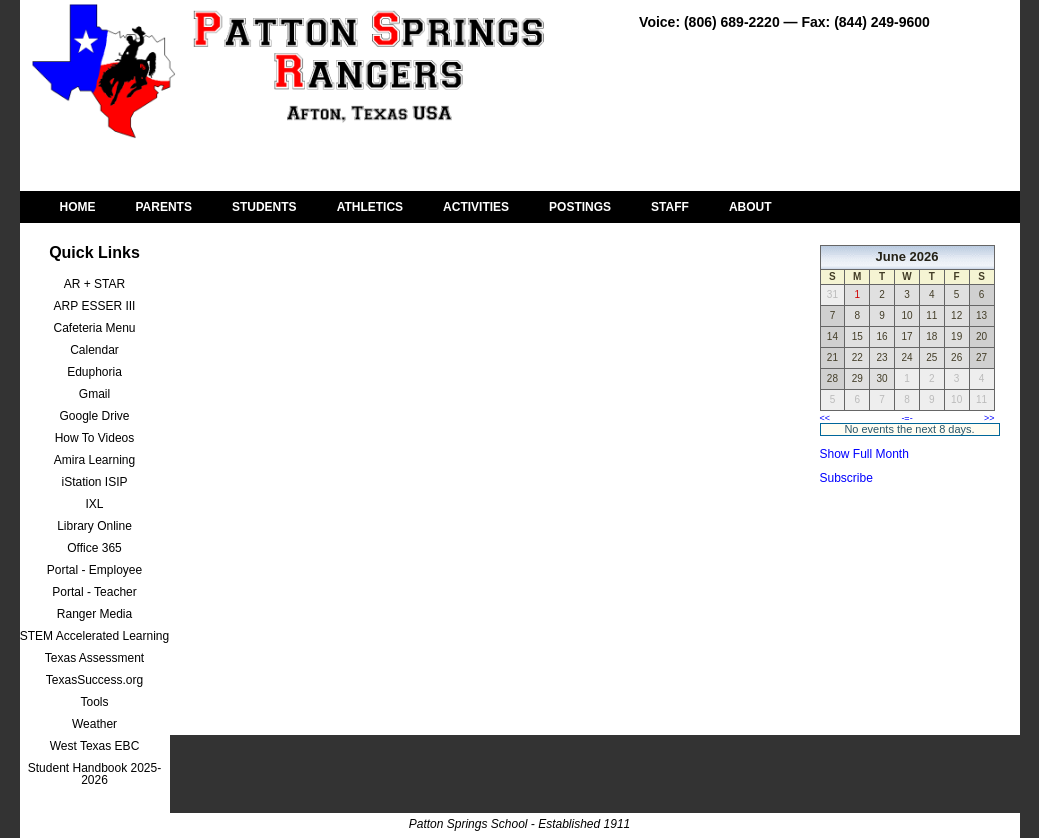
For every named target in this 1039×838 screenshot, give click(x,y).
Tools (94, 702)
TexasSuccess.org (94, 680)
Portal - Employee (94, 570)
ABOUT (750, 207)
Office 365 (94, 548)
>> (989, 418)
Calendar (94, 350)
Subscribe (846, 478)
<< (825, 418)
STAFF (670, 207)
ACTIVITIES (476, 207)
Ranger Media (94, 614)
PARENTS (164, 207)
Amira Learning (94, 460)
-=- (906, 418)
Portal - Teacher (94, 592)
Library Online (94, 526)
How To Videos (95, 438)
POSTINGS (580, 207)
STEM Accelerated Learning (94, 636)
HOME (78, 207)
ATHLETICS (370, 207)
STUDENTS (264, 207)
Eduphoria (94, 372)
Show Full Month (864, 454)
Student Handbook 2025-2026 (94, 774)
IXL (94, 504)
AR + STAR (94, 284)
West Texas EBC (95, 746)
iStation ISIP (94, 482)
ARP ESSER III (95, 306)
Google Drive (94, 416)
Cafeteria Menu (94, 328)
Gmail (94, 394)
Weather (94, 724)
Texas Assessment (94, 658)
